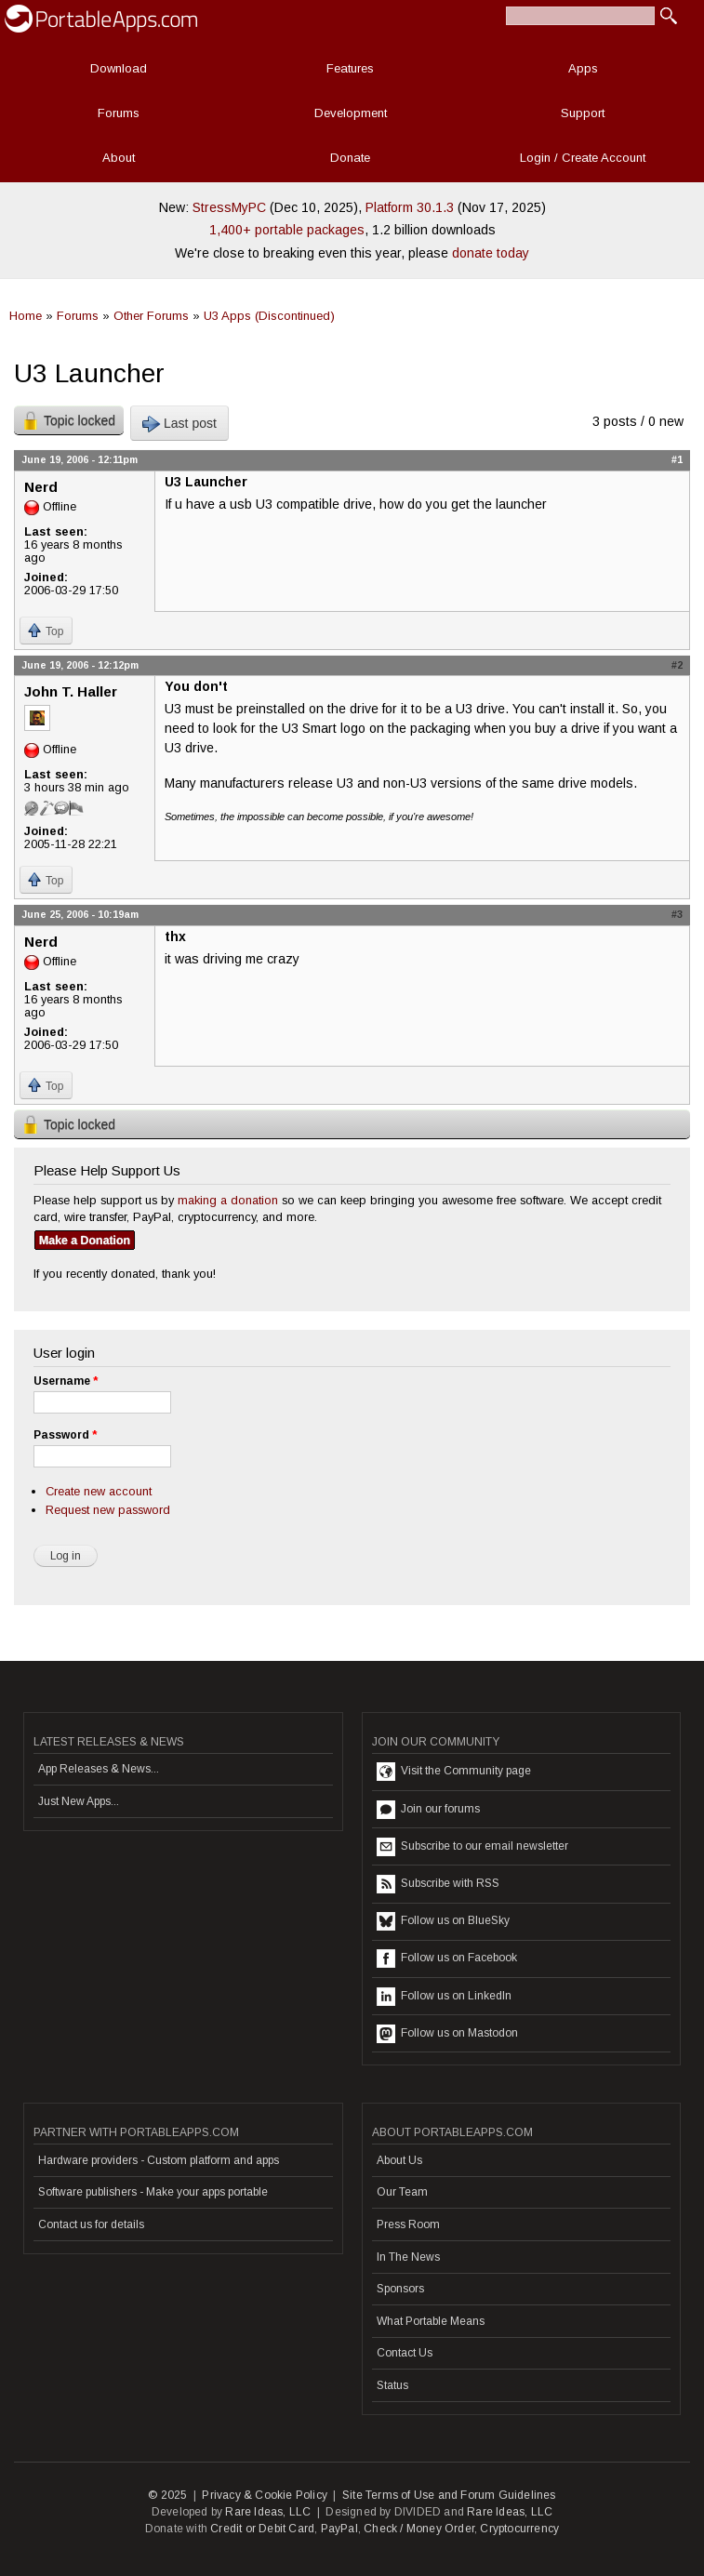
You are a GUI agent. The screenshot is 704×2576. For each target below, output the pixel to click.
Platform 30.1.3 (409, 207)
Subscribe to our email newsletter (472, 1847)
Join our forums (428, 1809)
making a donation (228, 1200)
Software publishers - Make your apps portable (153, 2191)
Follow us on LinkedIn (444, 1996)
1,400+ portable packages (287, 229)
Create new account (99, 1491)
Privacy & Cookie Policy (264, 2495)
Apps (583, 68)
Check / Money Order (419, 2528)
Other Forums (151, 316)
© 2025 (167, 2495)
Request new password (108, 1510)
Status (392, 2385)
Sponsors (400, 2288)
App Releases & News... (98, 1768)
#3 (677, 914)
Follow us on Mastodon (447, 2034)
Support (582, 113)
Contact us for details (91, 2224)
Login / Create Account (582, 158)
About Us (399, 2160)
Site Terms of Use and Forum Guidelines (449, 2495)
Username (65, 1381)
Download (118, 68)
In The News (408, 2257)
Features (350, 68)
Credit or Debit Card (262, 2528)
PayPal (339, 2528)
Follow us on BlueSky (443, 1921)
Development (350, 113)
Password (65, 1434)
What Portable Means (431, 2321)
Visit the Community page (454, 1771)
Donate (350, 158)
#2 (677, 665)
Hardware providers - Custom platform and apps (158, 2160)
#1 (677, 459)
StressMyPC (229, 207)
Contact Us (404, 2352)
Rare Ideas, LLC (268, 2511)
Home (25, 316)
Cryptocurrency (519, 2528)
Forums (118, 113)
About (118, 158)
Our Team (402, 2191)
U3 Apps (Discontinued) (269, 316)
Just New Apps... (78, 1801)
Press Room (408, 2224)
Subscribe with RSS (438, 1884)
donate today (490, 253)
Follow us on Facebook (447, 1958)
